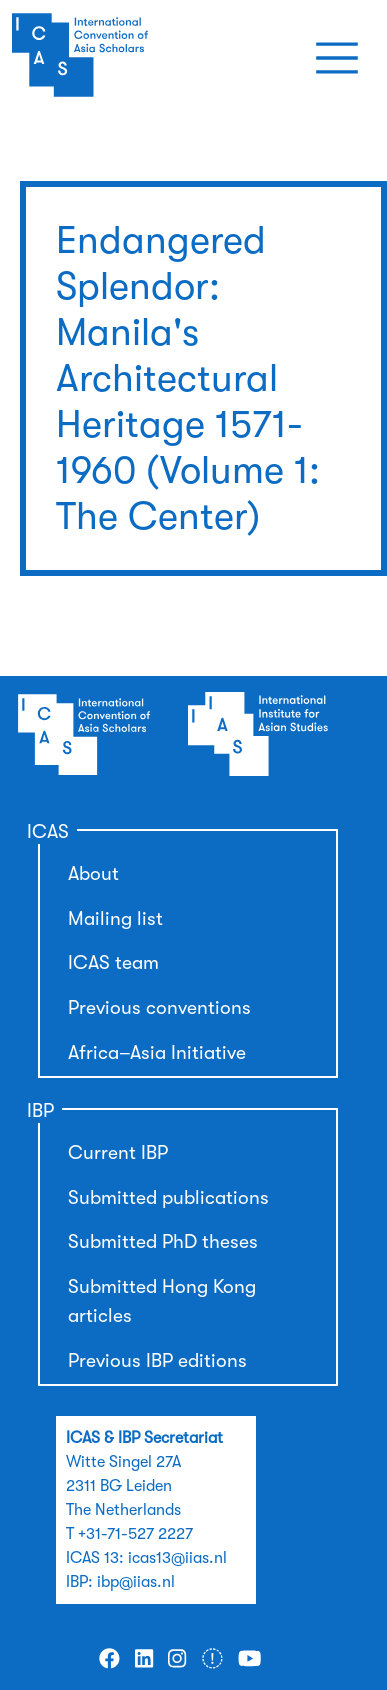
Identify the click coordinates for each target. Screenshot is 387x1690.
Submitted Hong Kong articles (162, 1301)
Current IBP (118, 1153)
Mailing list (115, 919)
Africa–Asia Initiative (157, 1053)
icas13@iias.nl (177, 1558)
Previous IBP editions (157, 1361)
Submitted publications (168, 1198)
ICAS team (113, 963)
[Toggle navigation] (337, 58)
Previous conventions (159, 1008)
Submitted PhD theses (163, 1242)
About (93, 874)
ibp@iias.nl (136, 1582)
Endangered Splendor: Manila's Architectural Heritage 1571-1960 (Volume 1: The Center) (188, 378)
